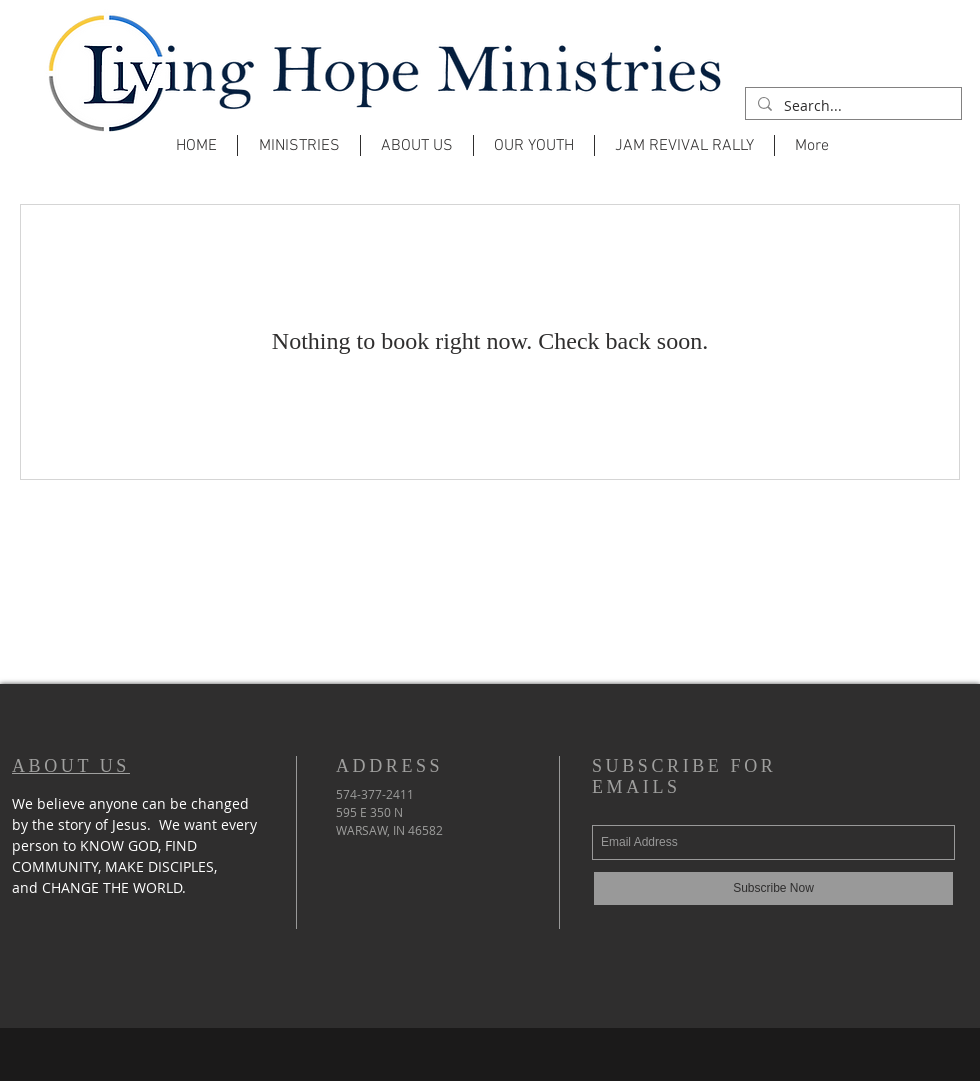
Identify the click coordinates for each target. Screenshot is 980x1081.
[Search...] (851, 106)
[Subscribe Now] (773, 888)
